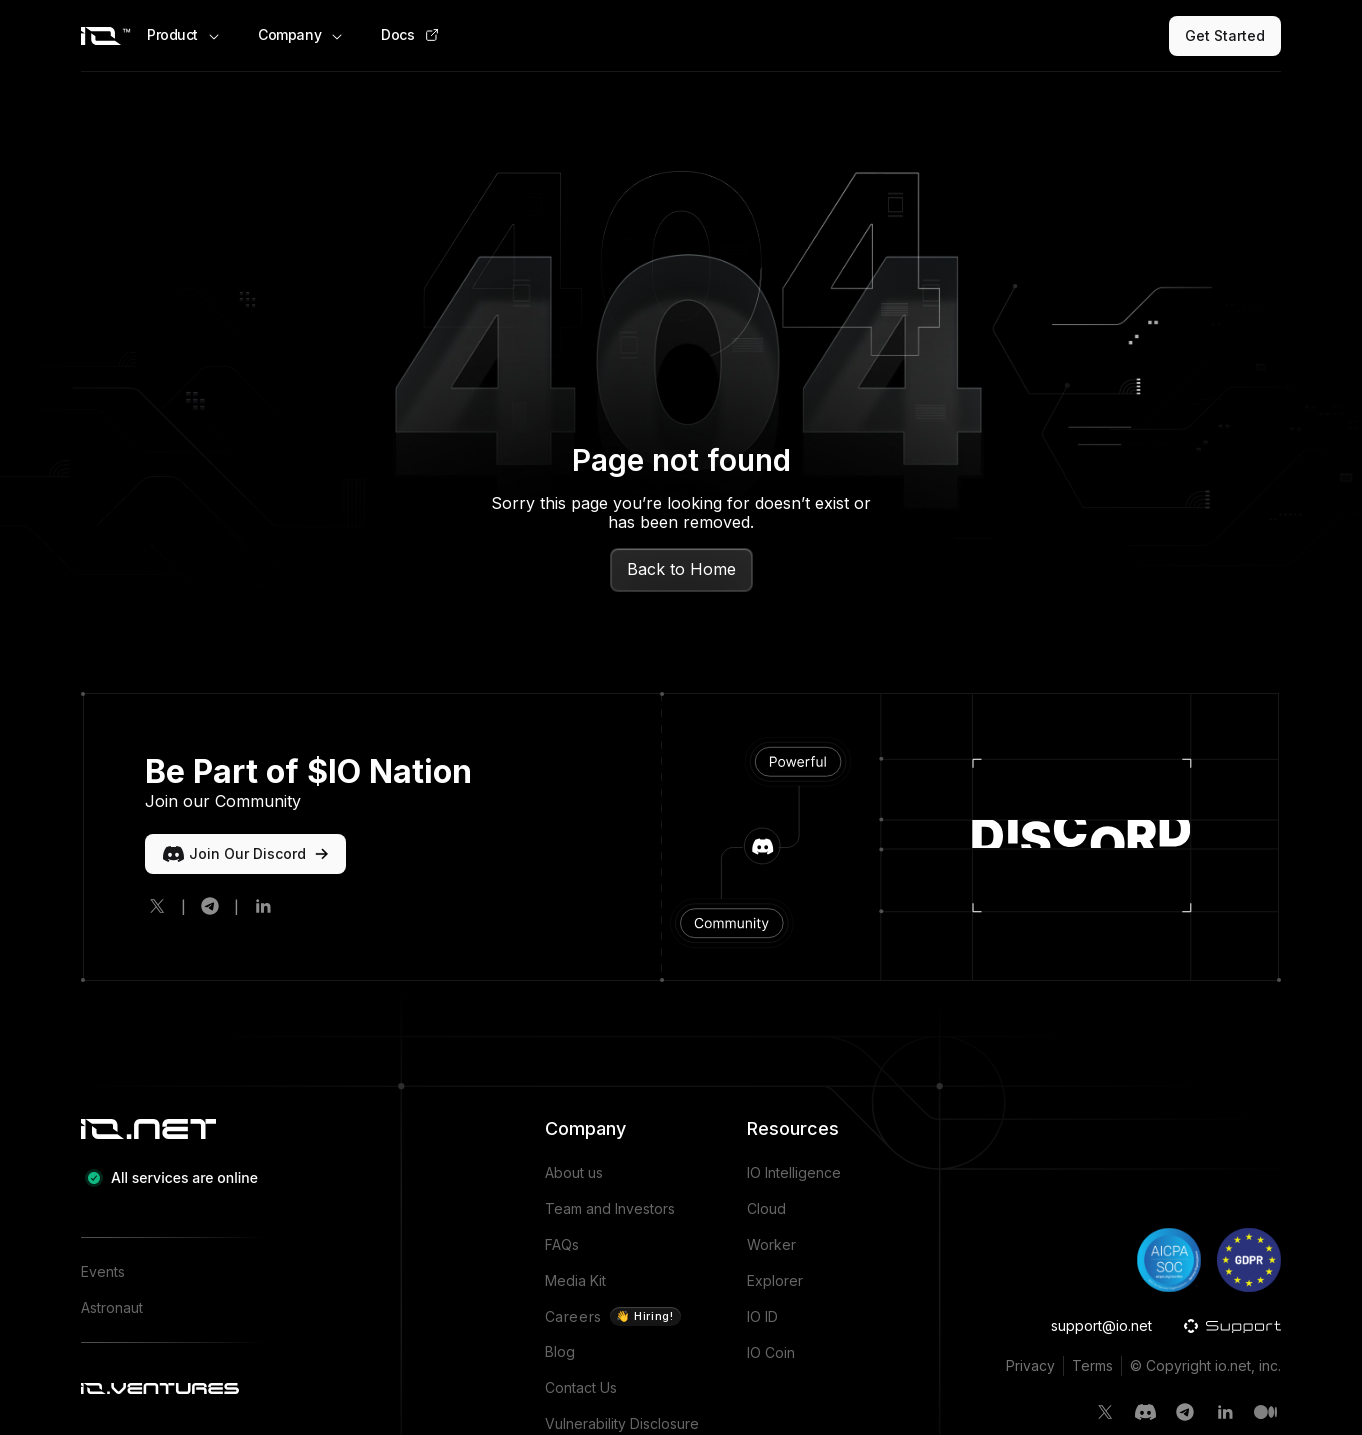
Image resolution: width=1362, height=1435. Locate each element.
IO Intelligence (794, 1172)
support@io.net (1101, 1325)
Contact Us (581, 1387)
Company (301, 35)
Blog (560, 1351)
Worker (771, 1244)
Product (184, 35)
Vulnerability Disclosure (622, 1423)
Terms (1092, 1365)
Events (103, 1271)
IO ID (762, 1316)
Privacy (1030, 1365)
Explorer (775, 1280)
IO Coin (771, 1352)
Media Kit (575, 1280)
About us (574, 1172)
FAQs (562, 1244)
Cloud (766, 1208)
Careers (613, 1316)
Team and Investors (610, 1208)
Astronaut (112, 1307)
